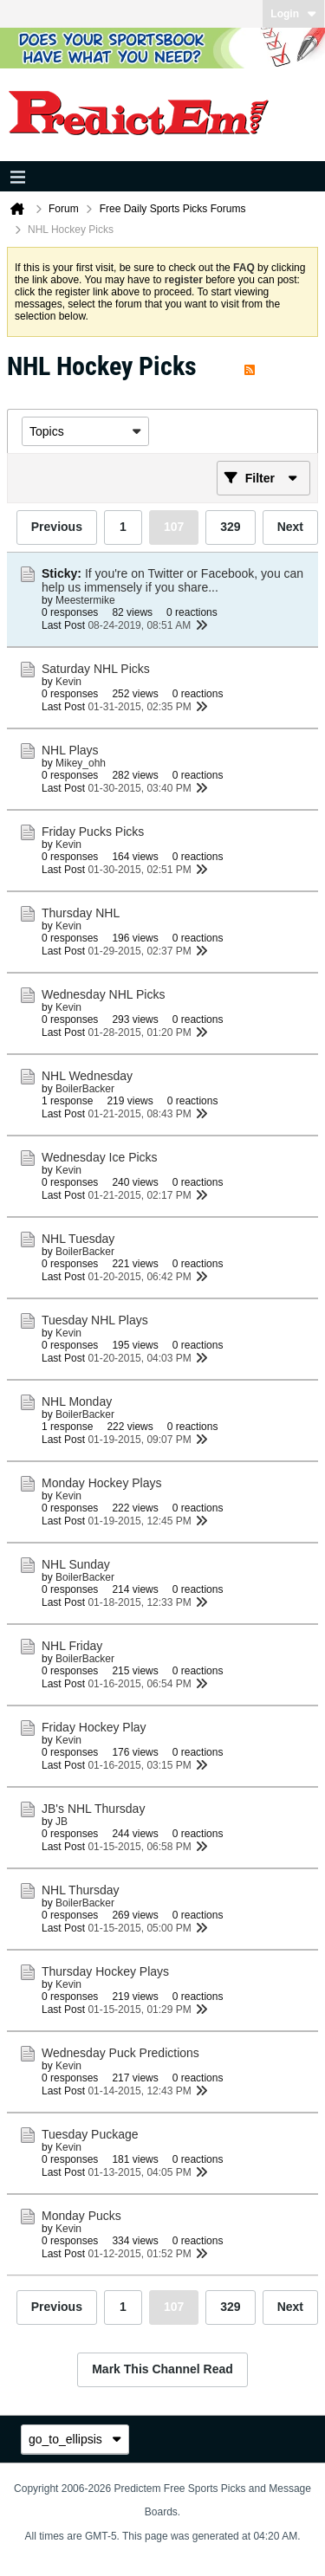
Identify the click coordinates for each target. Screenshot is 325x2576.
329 (230, 527)
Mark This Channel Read (162, 2369)
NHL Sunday (76, 1564)
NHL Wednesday (87, 1076)
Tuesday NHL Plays (95, 1320)
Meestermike (85, 600)
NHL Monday (77, 1401)
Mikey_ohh (80, 763)
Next (290, 527)
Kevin (68, 682)
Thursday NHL (81, 913)
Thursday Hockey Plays (105, 1971)
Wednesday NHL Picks (103, 994)
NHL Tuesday (78, 1239)
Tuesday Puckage (90, 2134)
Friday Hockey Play (94, 1727)
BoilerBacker (84, 1089)
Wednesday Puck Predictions (120, 2053)
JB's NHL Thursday (93, 1808)
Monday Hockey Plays (102, 1483)
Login (293, 14)
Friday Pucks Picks (93, 831)
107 (174, 527)
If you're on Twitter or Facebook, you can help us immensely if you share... (172, 580)
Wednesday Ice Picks (100, 1157)
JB (61, 1821)
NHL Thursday (80, 1890)
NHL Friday (72, 1646)
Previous (56, 527)
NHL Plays (70, 750)
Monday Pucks (81, 2216)
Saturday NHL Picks (96, 669)
